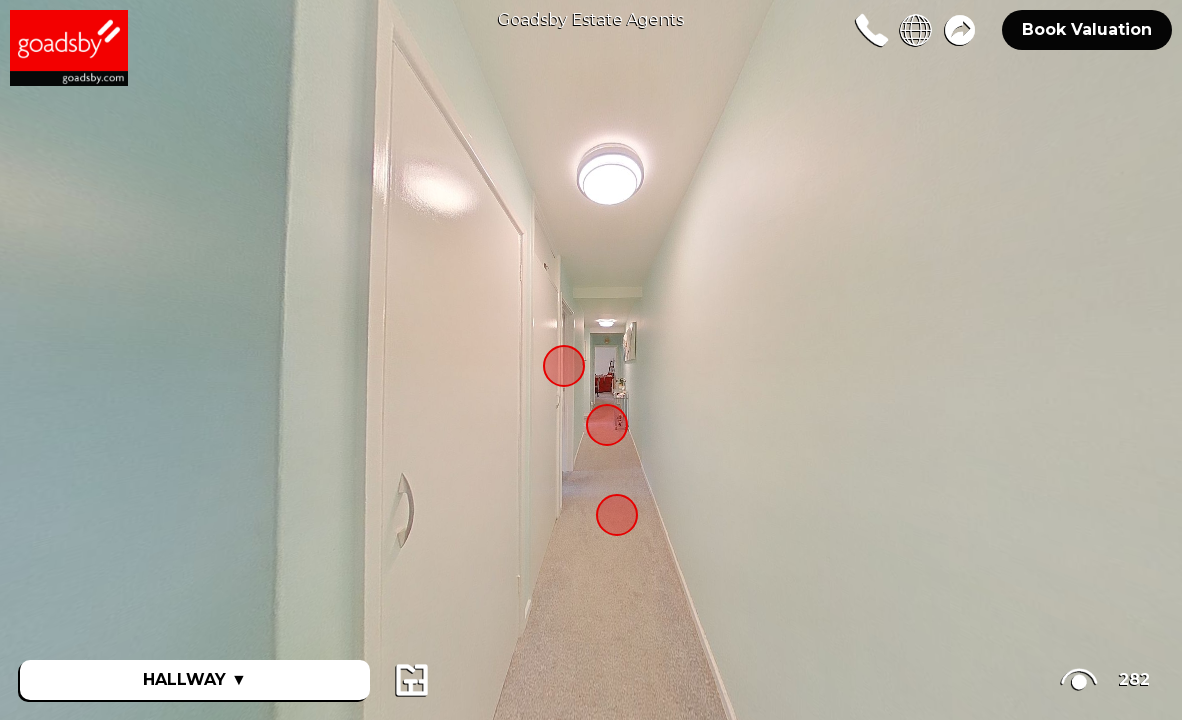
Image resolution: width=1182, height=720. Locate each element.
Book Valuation (1087, 29)
